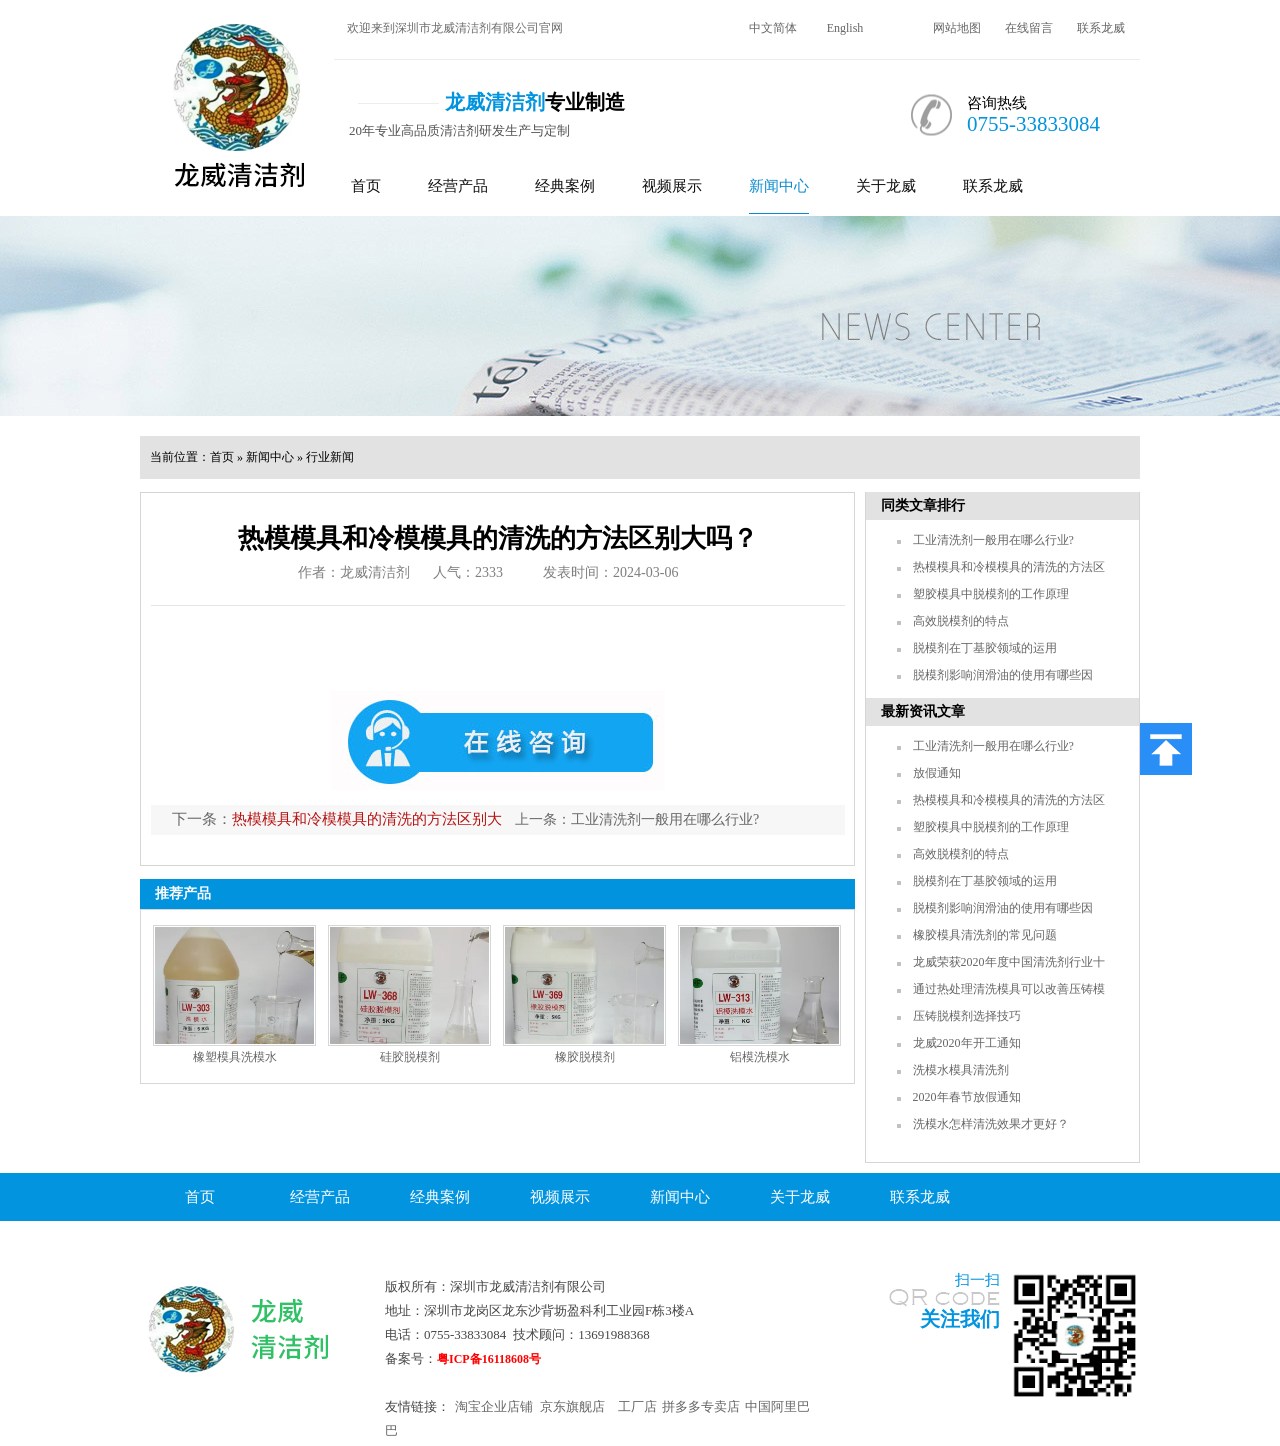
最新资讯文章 (923, 711)
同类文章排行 (923, 505)
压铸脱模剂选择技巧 (967, 1016)
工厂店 (637, 1406)
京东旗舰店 (572, 1406)
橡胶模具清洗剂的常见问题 (985, 935)
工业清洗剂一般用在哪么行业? (665, 819)
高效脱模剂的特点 (961, 621)
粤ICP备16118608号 (489, 1359)
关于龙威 (886, 186)
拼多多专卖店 (701, 1406)
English (845, 28)
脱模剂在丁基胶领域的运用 (985, 648)
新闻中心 (779, 186)
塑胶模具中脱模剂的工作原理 (991, 594)
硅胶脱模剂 (410, 1057)
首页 (366, 186)
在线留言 (1029, 28)
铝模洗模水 (760, 1057)
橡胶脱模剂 (585, 1057)
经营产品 (458, 186)
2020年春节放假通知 (967, 1097)
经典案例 (565, 186)
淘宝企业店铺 (494, 1406)
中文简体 (773, 28)
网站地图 (957, 28)
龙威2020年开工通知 (967, 1043)
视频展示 (672, 186)
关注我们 (960, 1319)
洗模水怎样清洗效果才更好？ (991, 1124)
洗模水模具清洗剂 (961, 1070)
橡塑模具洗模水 (235, 1057)
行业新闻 (330, 457)
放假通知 (937, 773)
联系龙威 (1101, 28)
